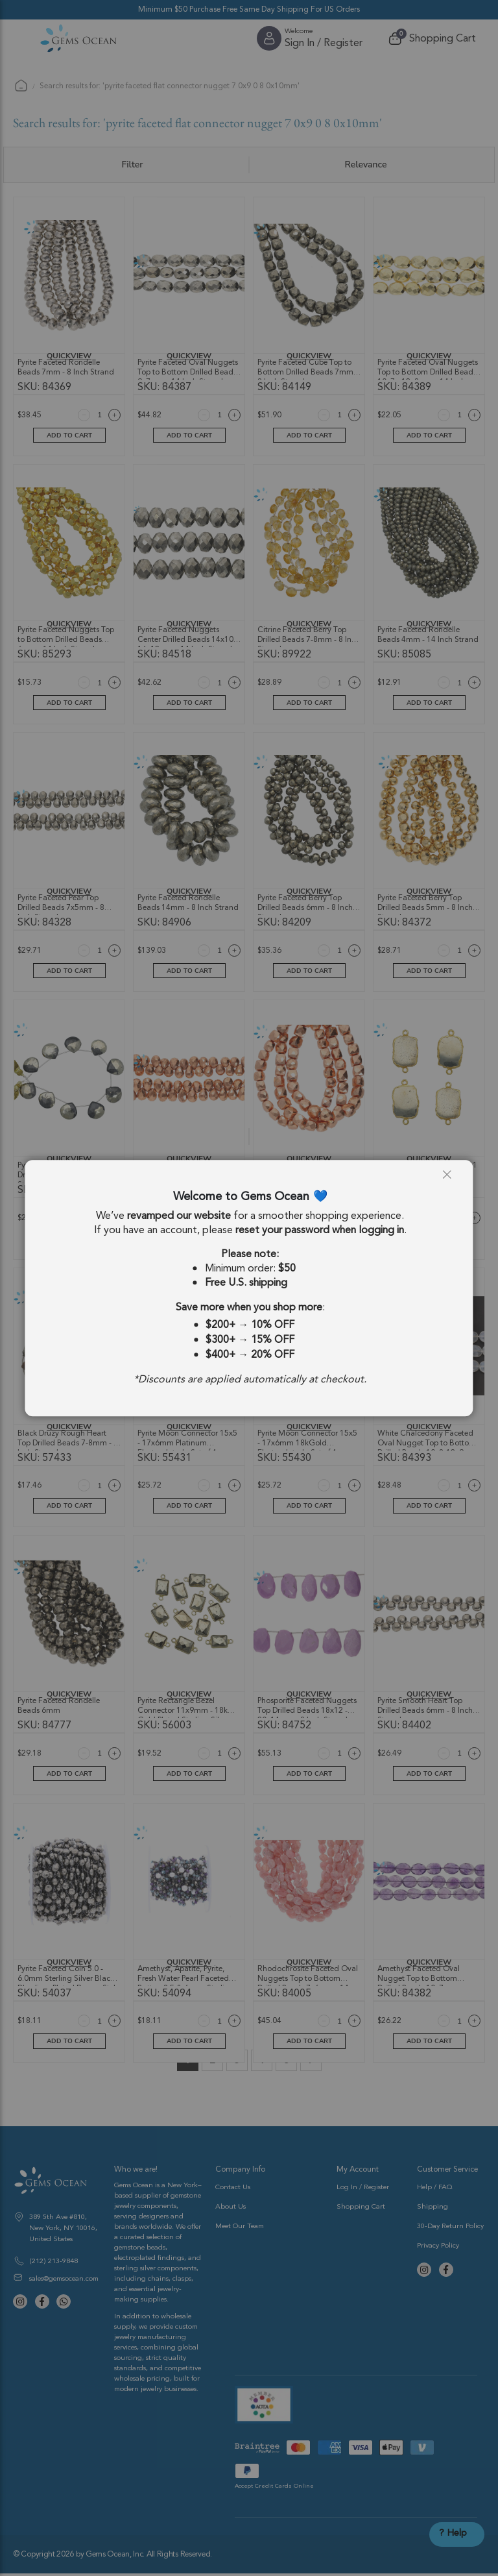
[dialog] (249, 1288)
